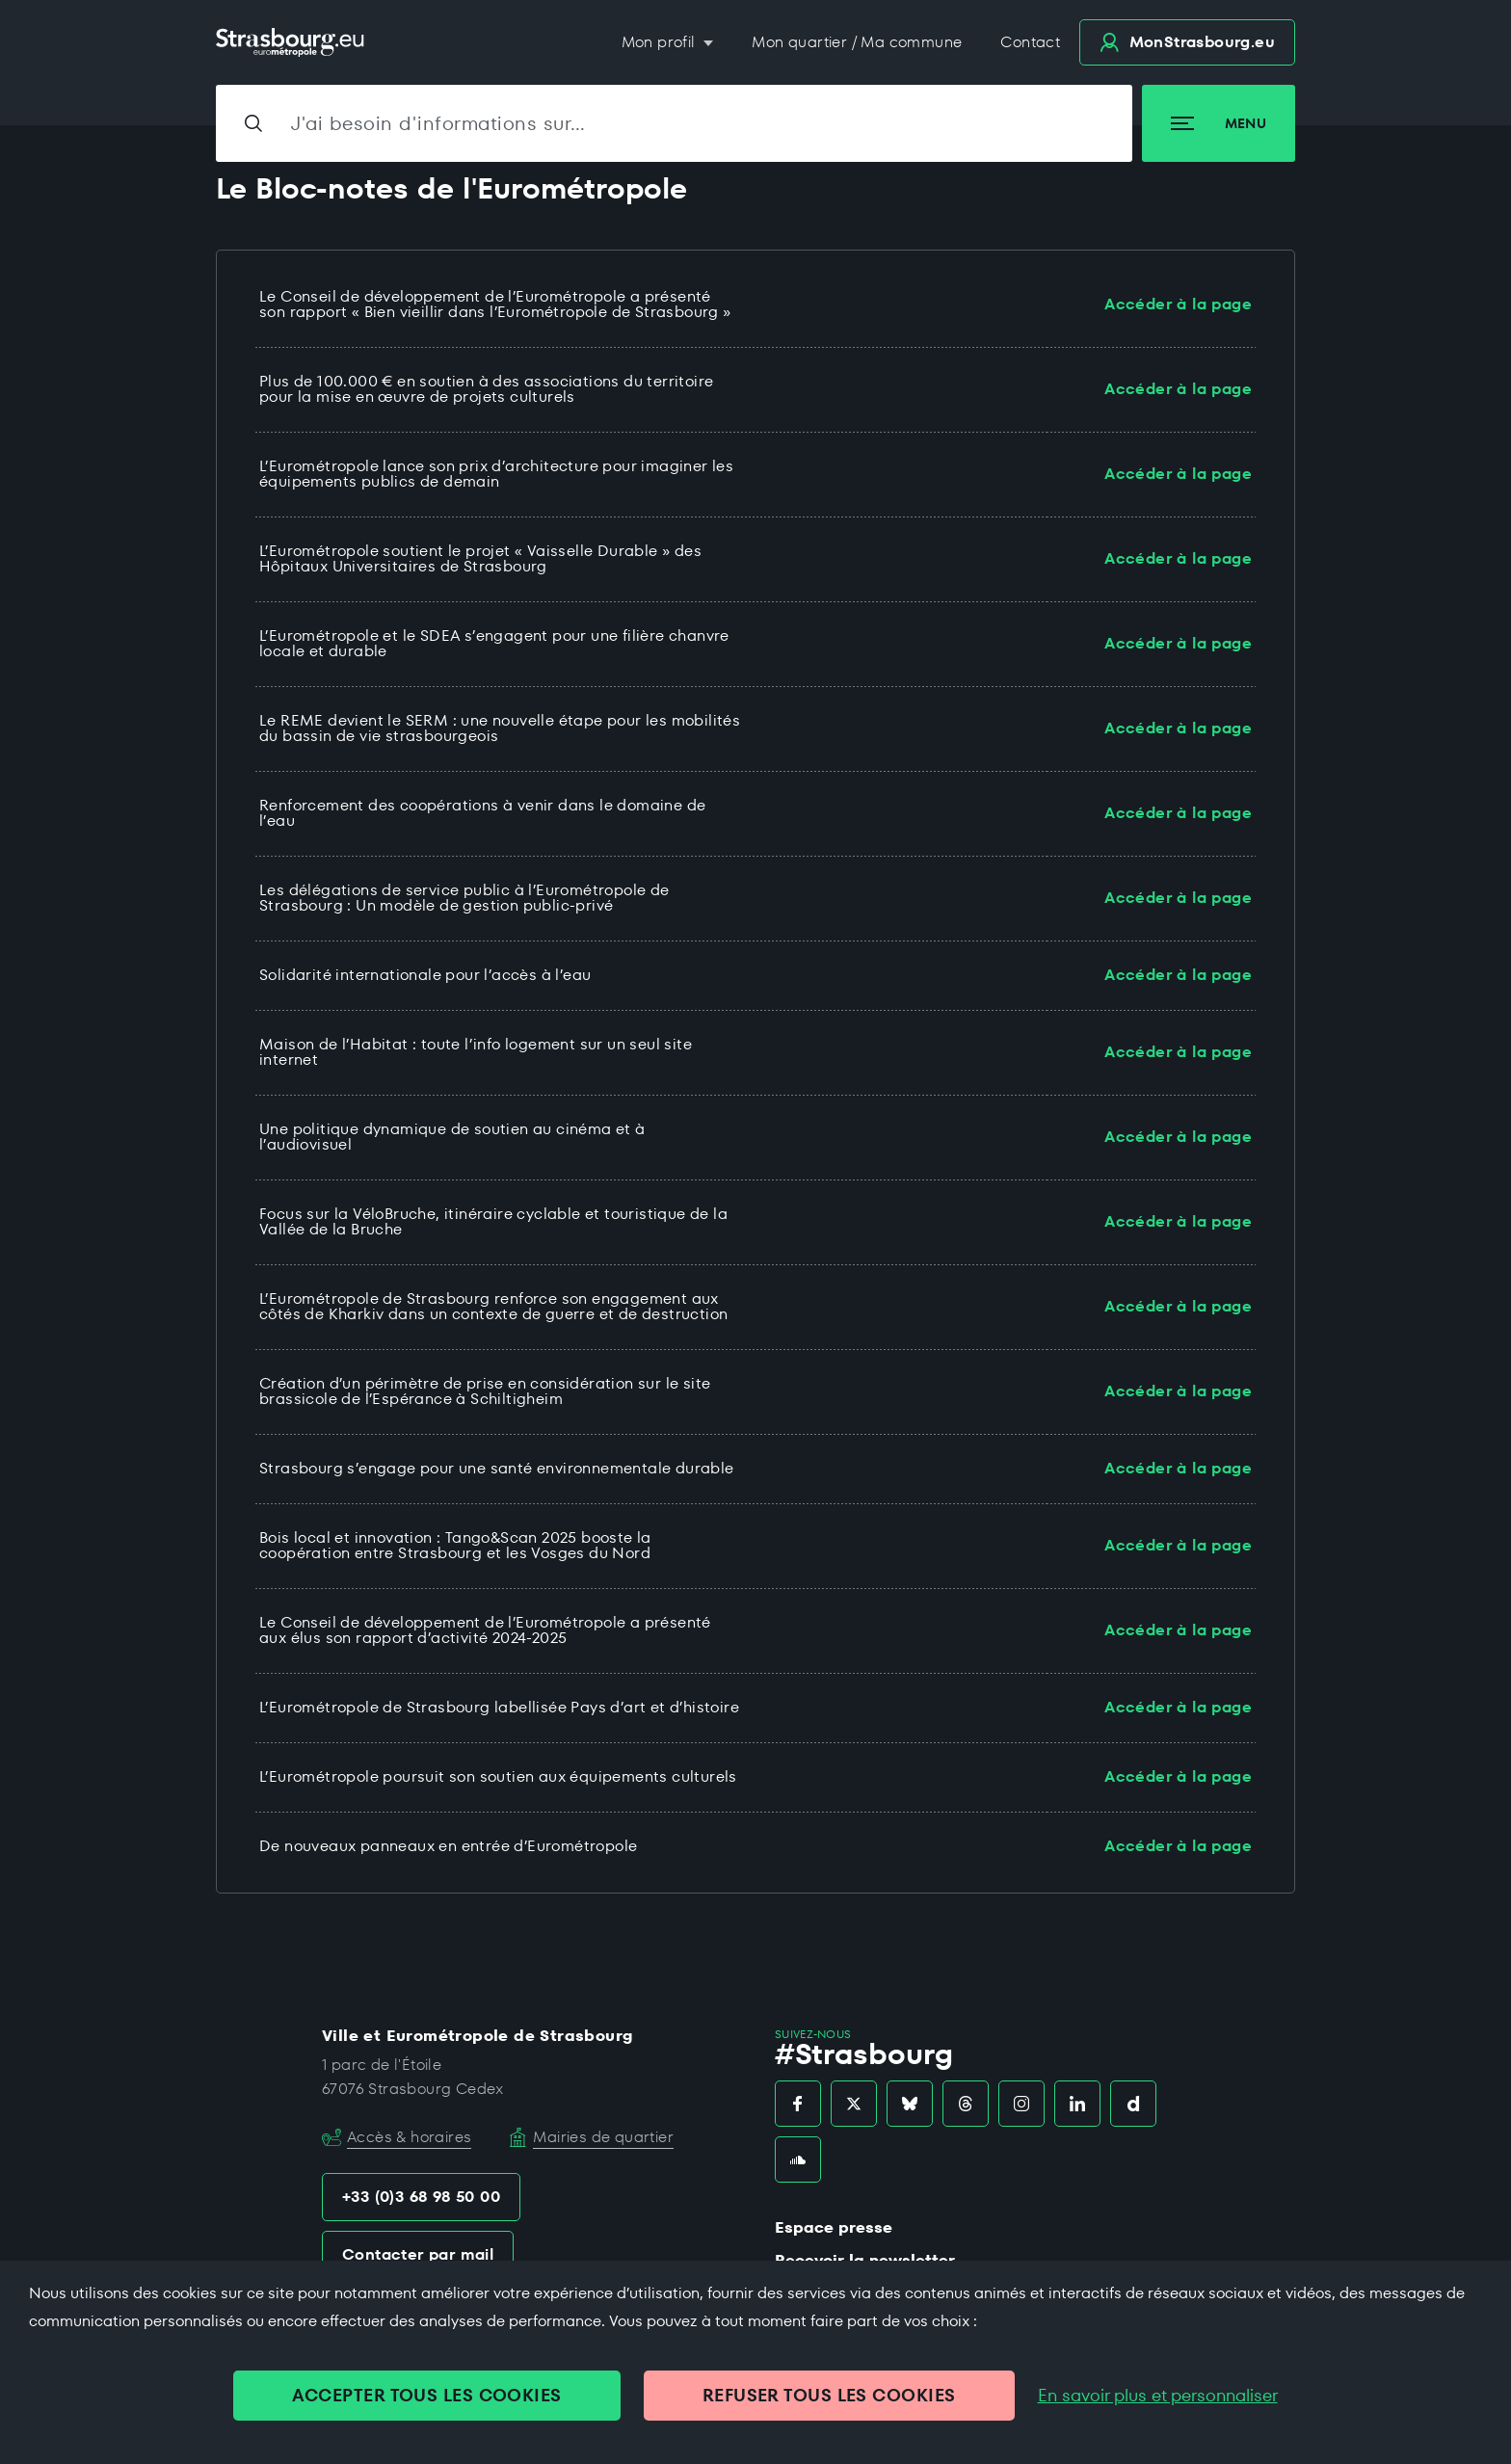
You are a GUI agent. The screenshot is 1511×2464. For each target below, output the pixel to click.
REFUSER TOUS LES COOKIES (829, 2395)
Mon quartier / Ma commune (857, 42)
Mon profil (661, 42)
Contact (1030, 42)
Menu (1218, 123)
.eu (1187, 42)
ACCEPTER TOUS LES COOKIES (426, 2395)
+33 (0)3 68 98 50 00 (421, 2197)
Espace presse (833, 2227)
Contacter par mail (417, 2254)
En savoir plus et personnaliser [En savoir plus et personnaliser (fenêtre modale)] (1158, 2395)
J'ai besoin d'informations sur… (438, 123)
